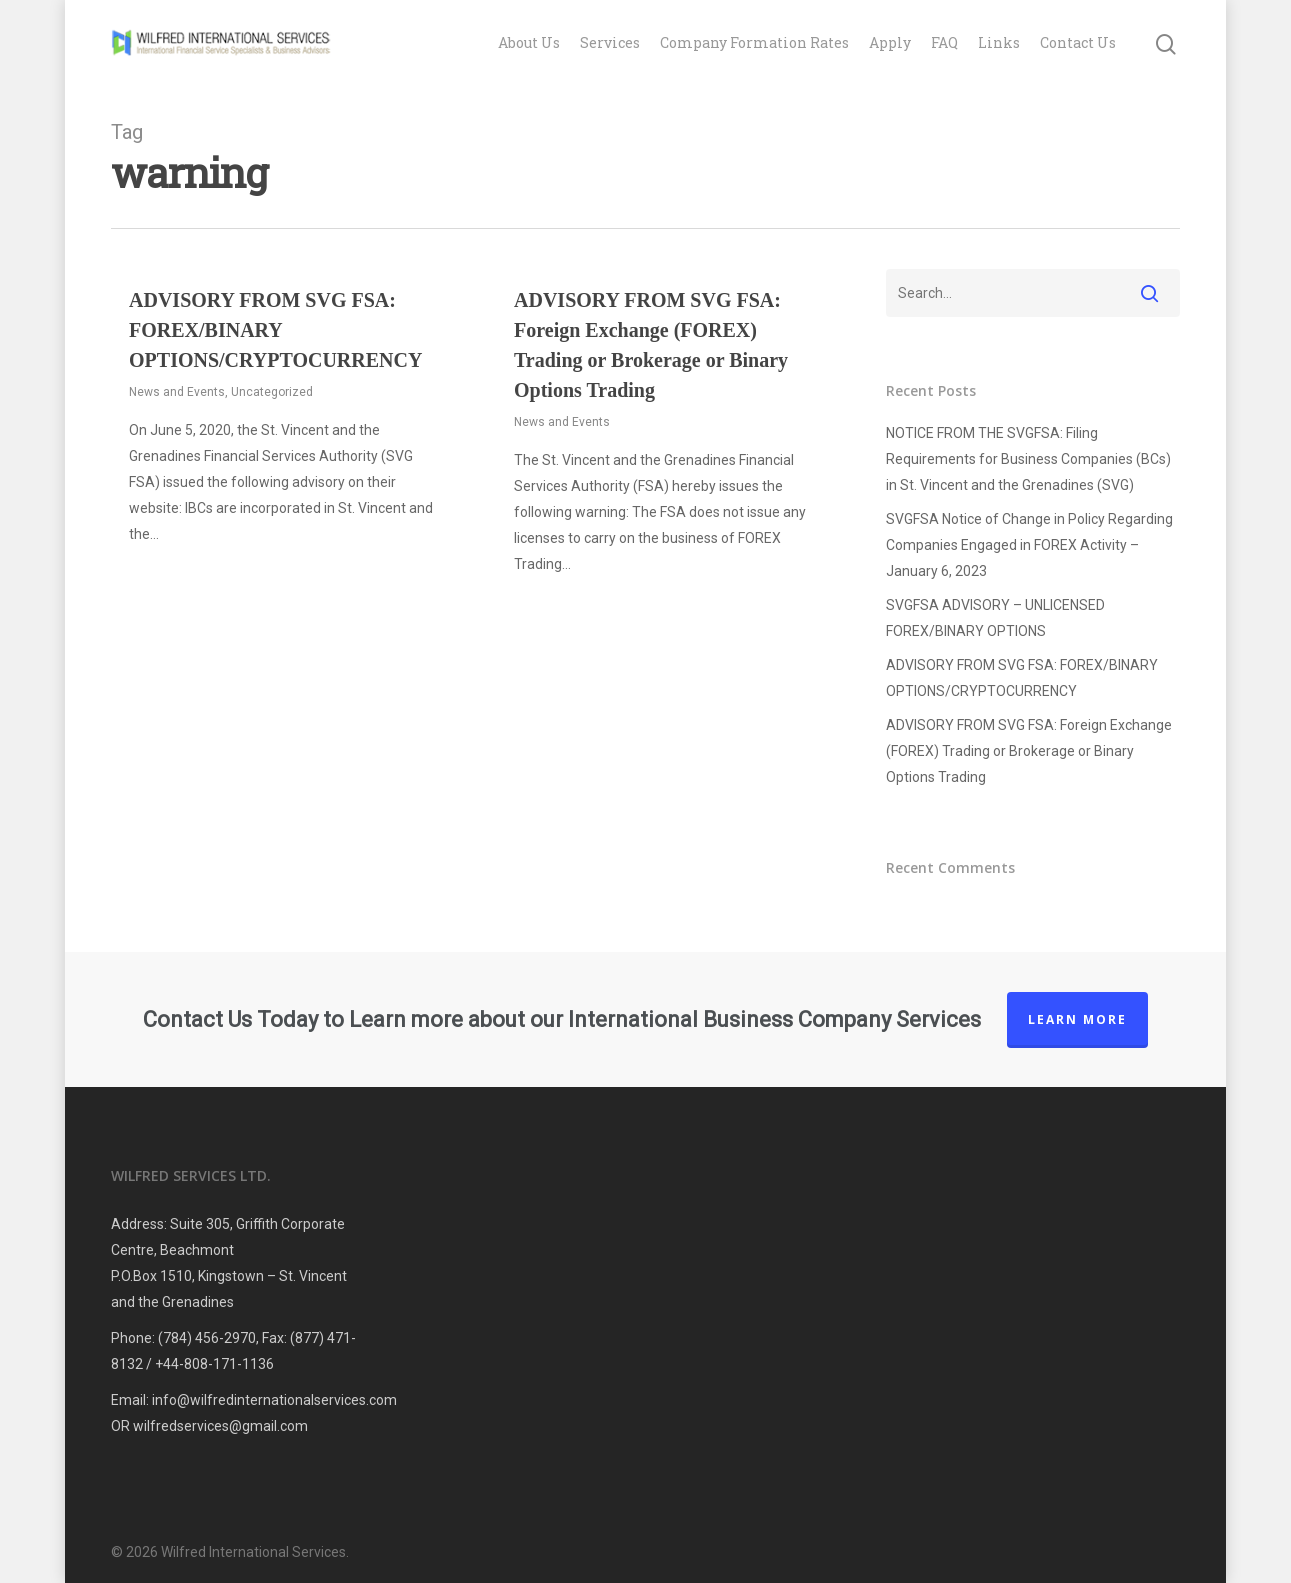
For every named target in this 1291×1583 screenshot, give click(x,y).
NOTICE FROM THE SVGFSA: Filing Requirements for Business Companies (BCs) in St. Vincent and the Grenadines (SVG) (1028, 459)
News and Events (177, 392)
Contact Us (1078, 42)
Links (999, 42)
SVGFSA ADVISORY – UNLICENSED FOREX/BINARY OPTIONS (995, 618)
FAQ (944, 42)
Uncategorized (272, 392)
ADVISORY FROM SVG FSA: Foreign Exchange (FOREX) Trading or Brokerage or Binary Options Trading (1029, 751)
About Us (529, 42)
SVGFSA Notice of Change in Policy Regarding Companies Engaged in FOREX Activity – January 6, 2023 (1029, 545)
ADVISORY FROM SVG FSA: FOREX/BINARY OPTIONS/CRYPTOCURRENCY (275, 330)
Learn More (1077, 1019)
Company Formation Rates (754, 42)
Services (610, 42)
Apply (890, 42)
